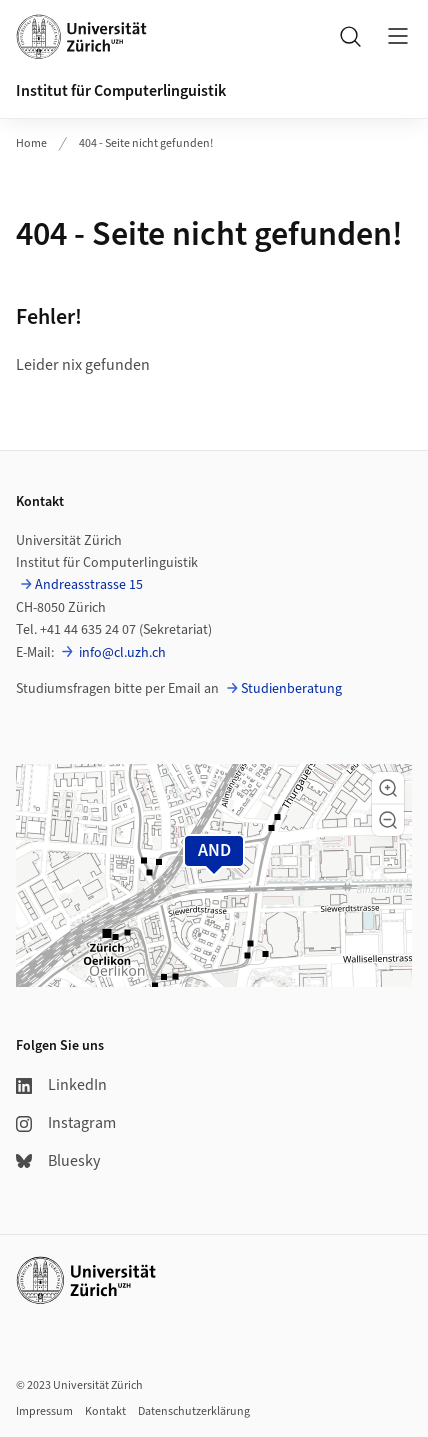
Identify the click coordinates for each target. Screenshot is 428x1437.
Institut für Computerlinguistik (121, 91)
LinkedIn (61, 1085)
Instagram (66, 1123)
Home (31, 143)
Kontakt (105, 1411)
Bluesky (58, 1161)
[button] (388, 788)
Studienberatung (291, 689)
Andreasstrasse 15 (89, 585)
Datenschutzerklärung (194, 1411)
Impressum (44, 1411)
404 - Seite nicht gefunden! (146, 143)
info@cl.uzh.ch (121, 653)
